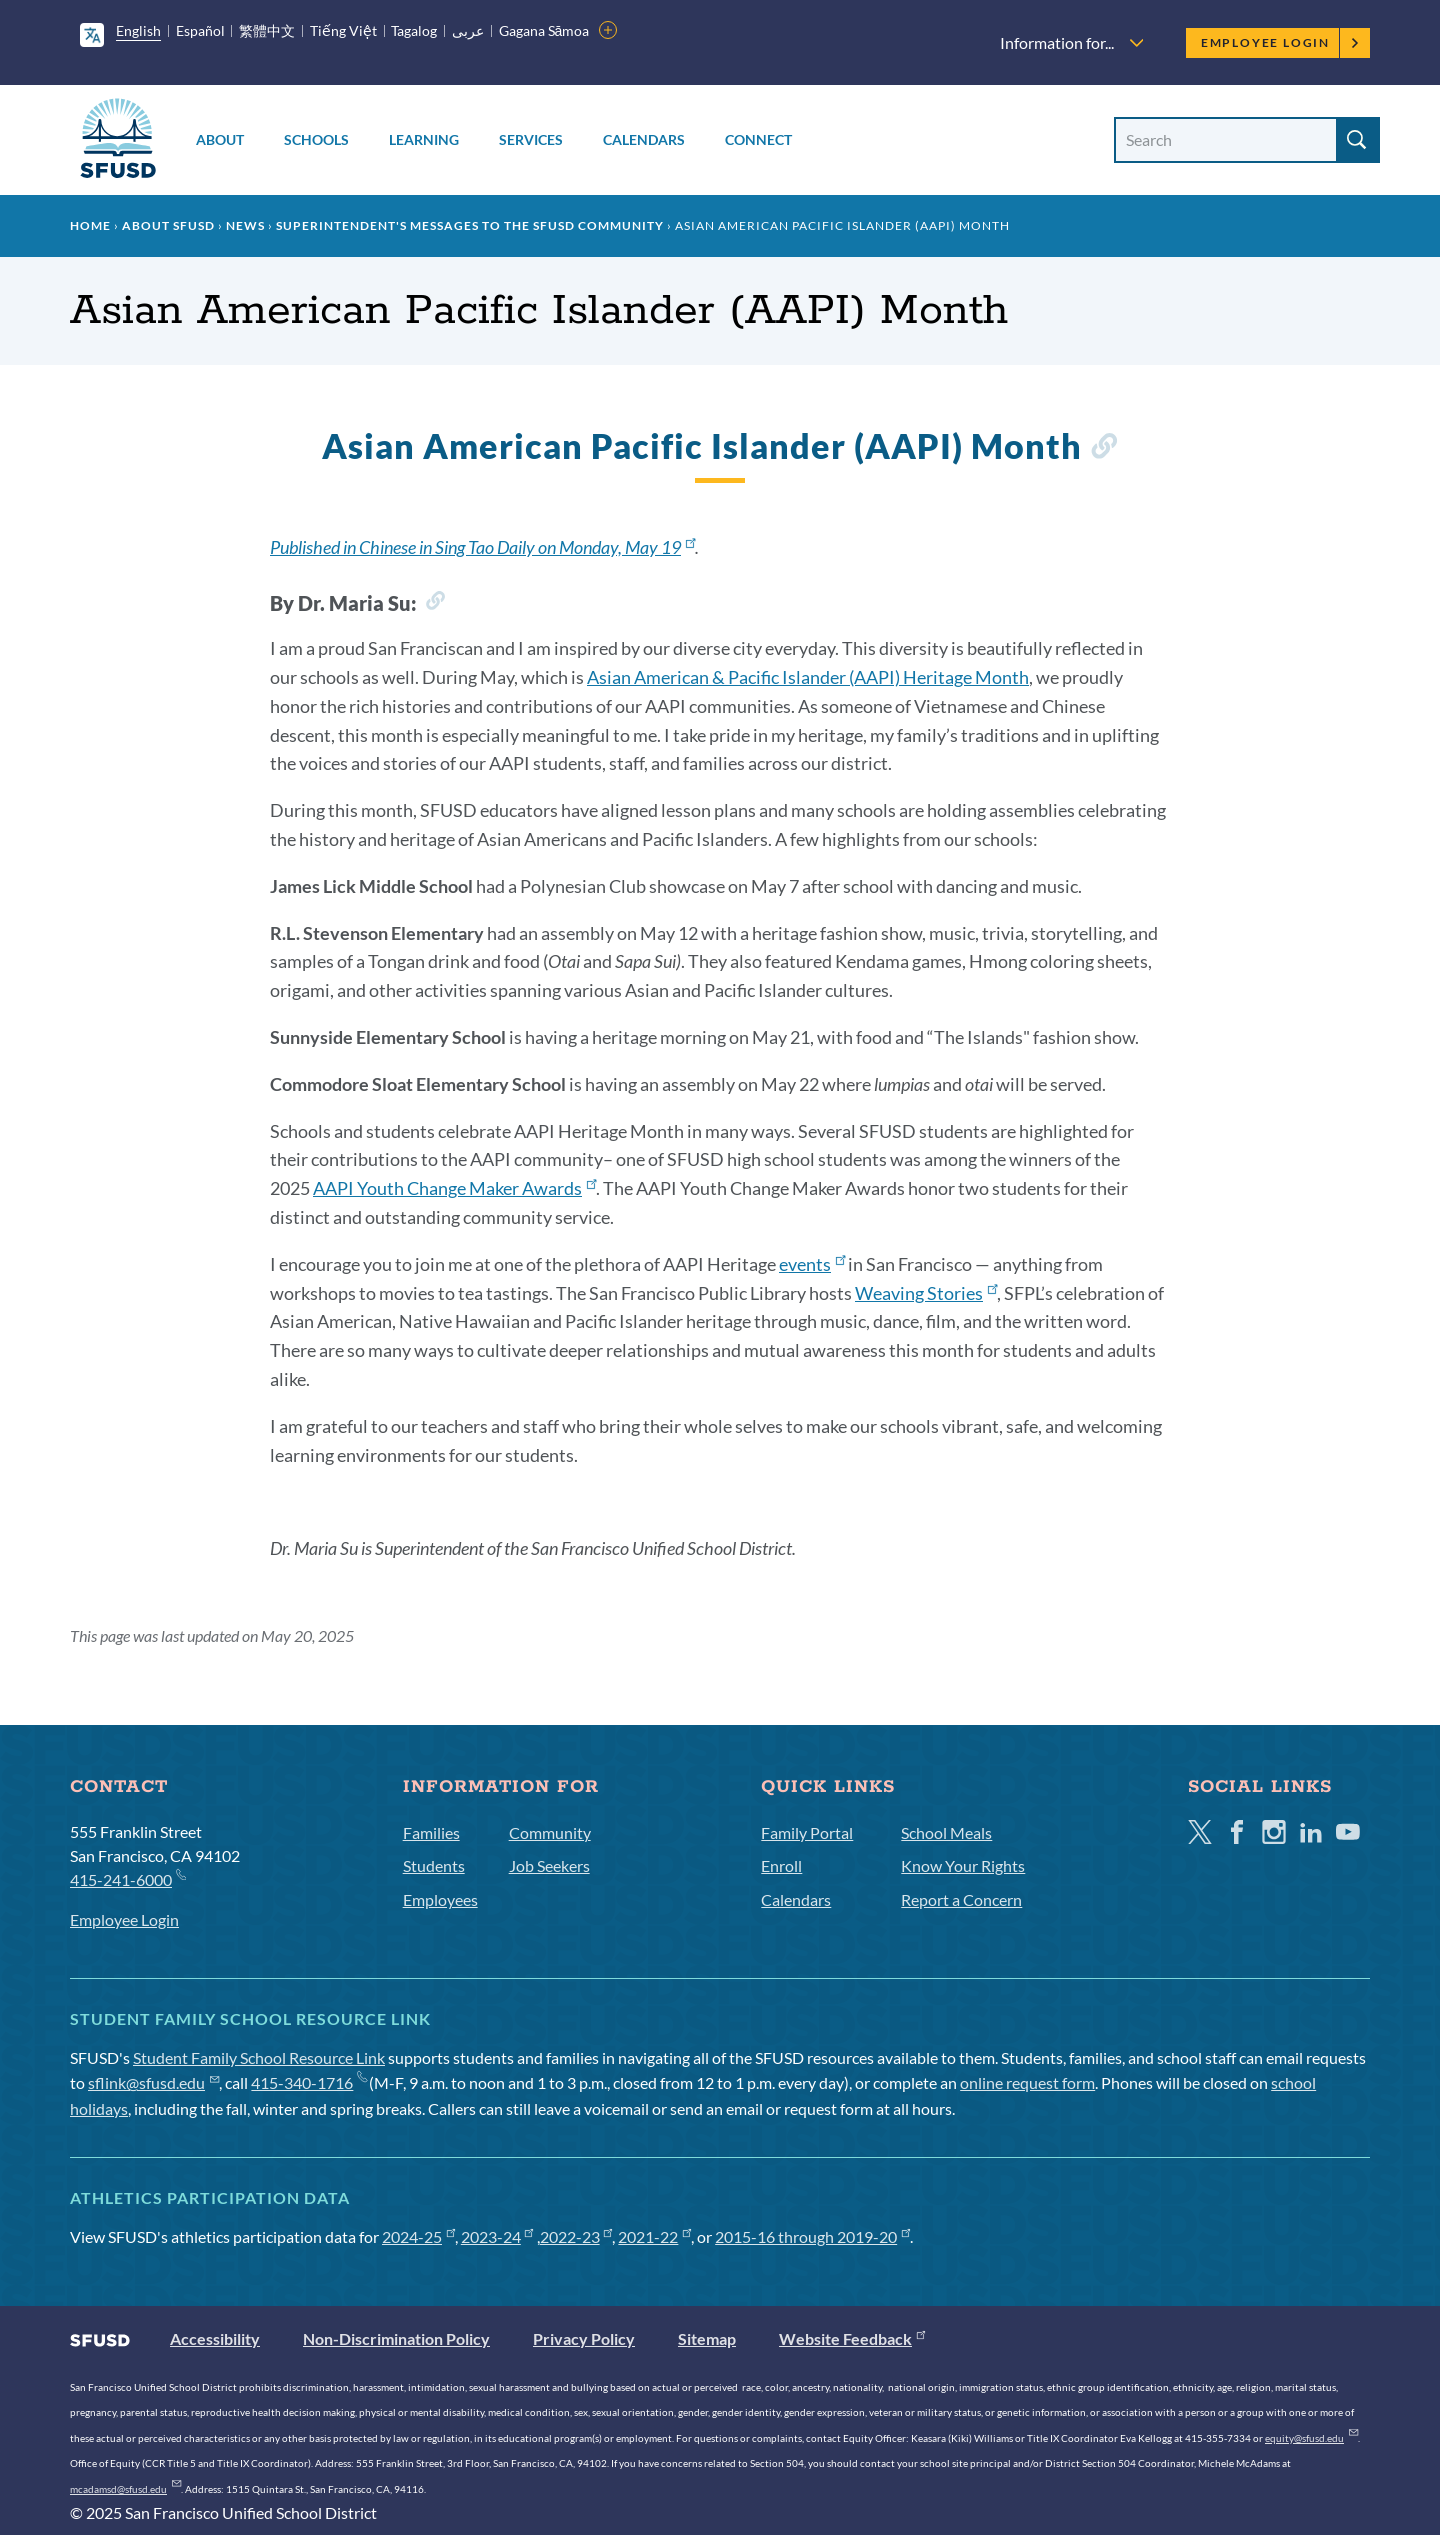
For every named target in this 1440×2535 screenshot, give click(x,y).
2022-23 (576, 2236)
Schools (316, 139)
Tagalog (414, 30)
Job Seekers (549, 1865)
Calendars (644, 139)
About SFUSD (168, 225)
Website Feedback (852, 2338)
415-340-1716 (308, 2082)
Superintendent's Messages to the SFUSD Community (470, 225)
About (220, 139)
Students (434, 1865)
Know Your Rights (963, 1865)
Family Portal (807, 1832)
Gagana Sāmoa (544, 30)
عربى (468, 30)
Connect (758, 139)
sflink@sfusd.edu (153, 2082)
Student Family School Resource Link (259, 2057)
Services (531, 139)
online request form (1027, 2082)
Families (431, 1832)
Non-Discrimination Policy (396, 2338)
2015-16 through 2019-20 (812, 2236)
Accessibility (215, 2338)
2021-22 (654, 2236)
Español (200, 30)
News (245, 225)
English (138, 30)
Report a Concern (961, 1899)
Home (90, 225)
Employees (440, 1899)
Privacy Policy (584, 2338)
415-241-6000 (127, 1878)
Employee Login (1280, 42)
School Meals (946, 1832)
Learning (424, 139)
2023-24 (497, 2236)
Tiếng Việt (343, 30)
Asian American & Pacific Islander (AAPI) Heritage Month (808, 677)
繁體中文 (267, 30)
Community (550, 1832)
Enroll (781, 1865)
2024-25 (418, 2236)
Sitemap (707, 2338)
